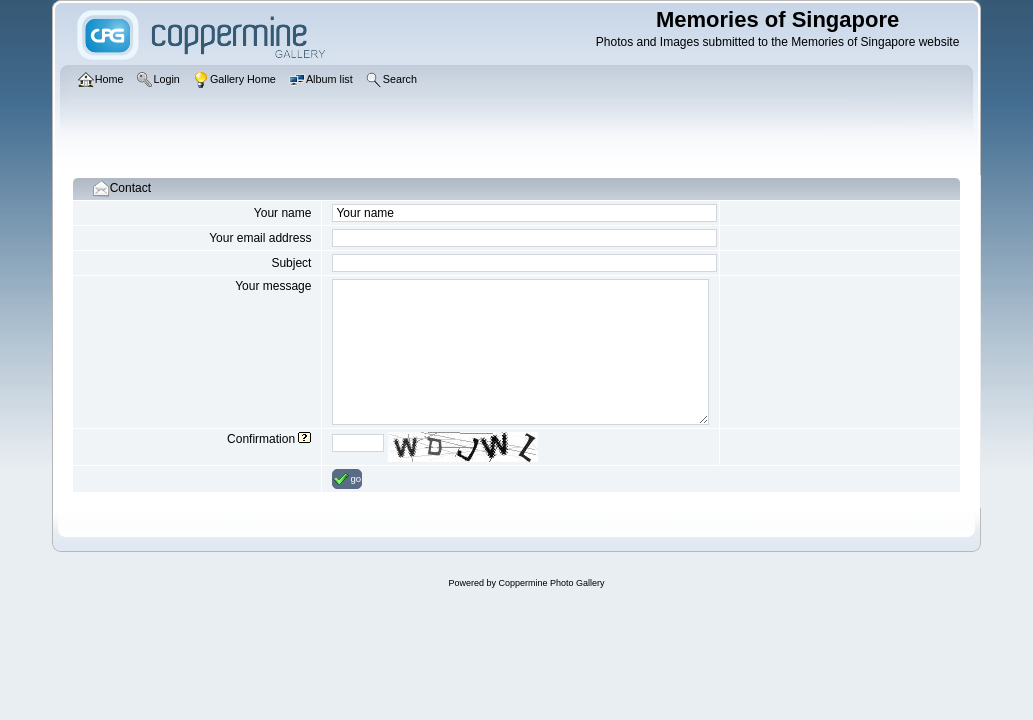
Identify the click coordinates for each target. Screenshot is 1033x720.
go (347, 479)
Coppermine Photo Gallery (551, 583)
